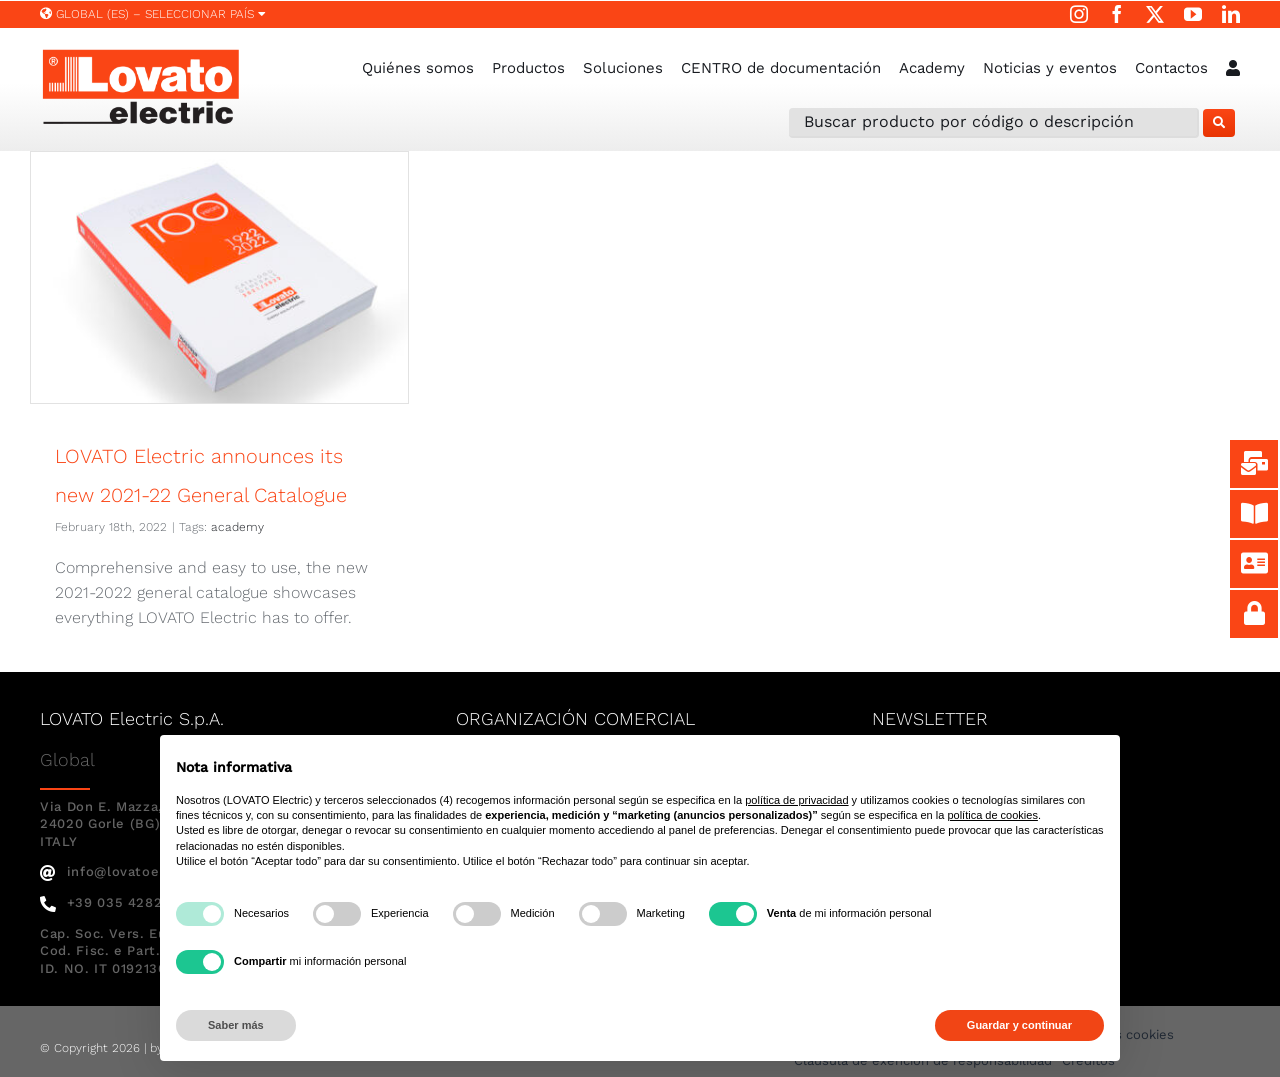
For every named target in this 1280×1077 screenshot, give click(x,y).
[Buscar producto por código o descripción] (994, 123)
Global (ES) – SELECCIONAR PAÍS (153, 14)
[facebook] (1117, 14)
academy (237, 527)
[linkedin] (1231, 14)
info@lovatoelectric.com (139, 871)
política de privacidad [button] (796, 800)
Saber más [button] (236, 1025)
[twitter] (1155, 14)
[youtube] (1193, 14)
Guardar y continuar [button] (1019, 1025)
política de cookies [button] (992, 815)
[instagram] (1079, 14)
